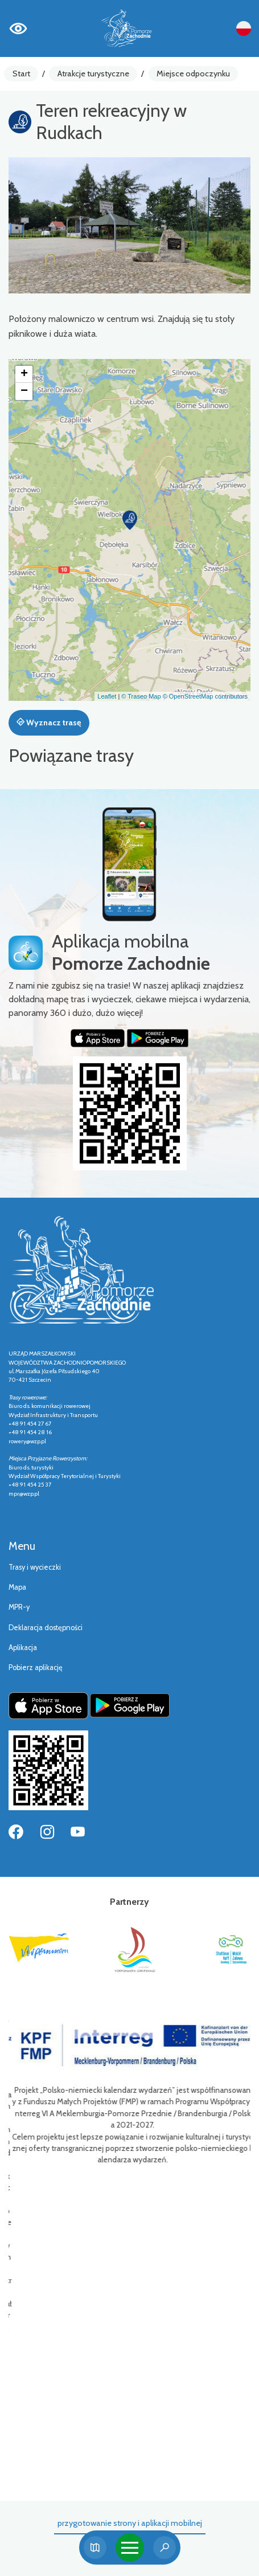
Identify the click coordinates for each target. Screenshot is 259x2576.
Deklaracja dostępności (46, 1627)
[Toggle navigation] (129, 2547)
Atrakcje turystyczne (93, 73)
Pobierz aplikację (36, 1667)
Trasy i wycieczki (35, 1567)
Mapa (17, 1587)
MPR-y (19, 1607)
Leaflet (106, 696)
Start (21, 73)
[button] (129, 520)
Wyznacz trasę (49, 722)
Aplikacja (23, 1647)
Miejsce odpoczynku (193, 73)
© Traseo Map (141, 696)
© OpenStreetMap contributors (205, 696)
